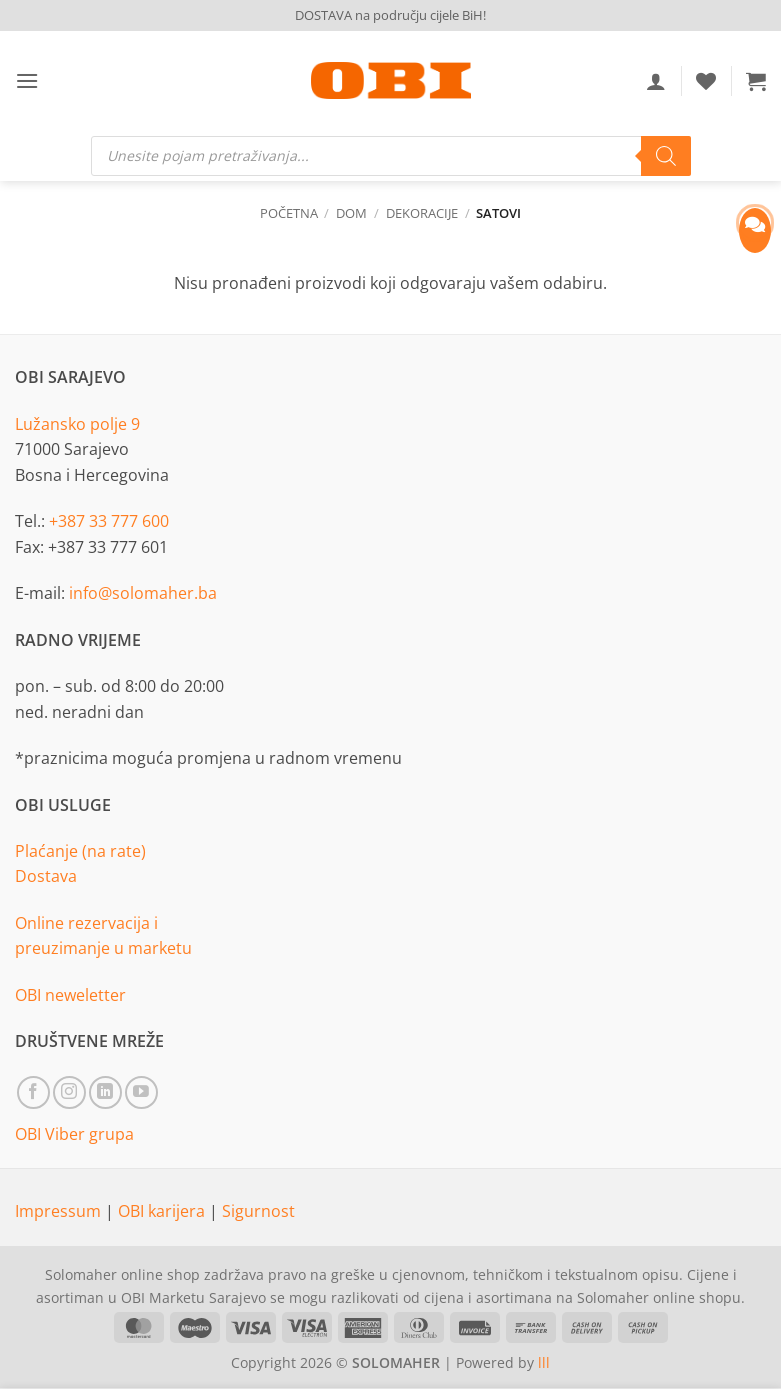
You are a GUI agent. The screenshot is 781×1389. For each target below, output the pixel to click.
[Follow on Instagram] (69, 1092)
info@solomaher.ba (143, 593)
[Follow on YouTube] (141, 1092)
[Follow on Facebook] (33, 1092)
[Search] (666, 156)
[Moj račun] (656, 81)
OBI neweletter (70, 995)
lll (544, 1362)
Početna (289, 213)
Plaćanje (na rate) (80, 851)
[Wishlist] (706, 81)
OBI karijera (163, 1211)
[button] (27, 80)
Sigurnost (258, 1211)
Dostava (46, 876)
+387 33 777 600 (109, 521)
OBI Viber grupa (74, 1134)
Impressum (60, 1211)
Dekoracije (422, 213)
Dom (351, 213)
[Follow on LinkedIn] (105, 1092)
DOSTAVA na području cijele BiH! (390, 15)
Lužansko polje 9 (77, 424)
